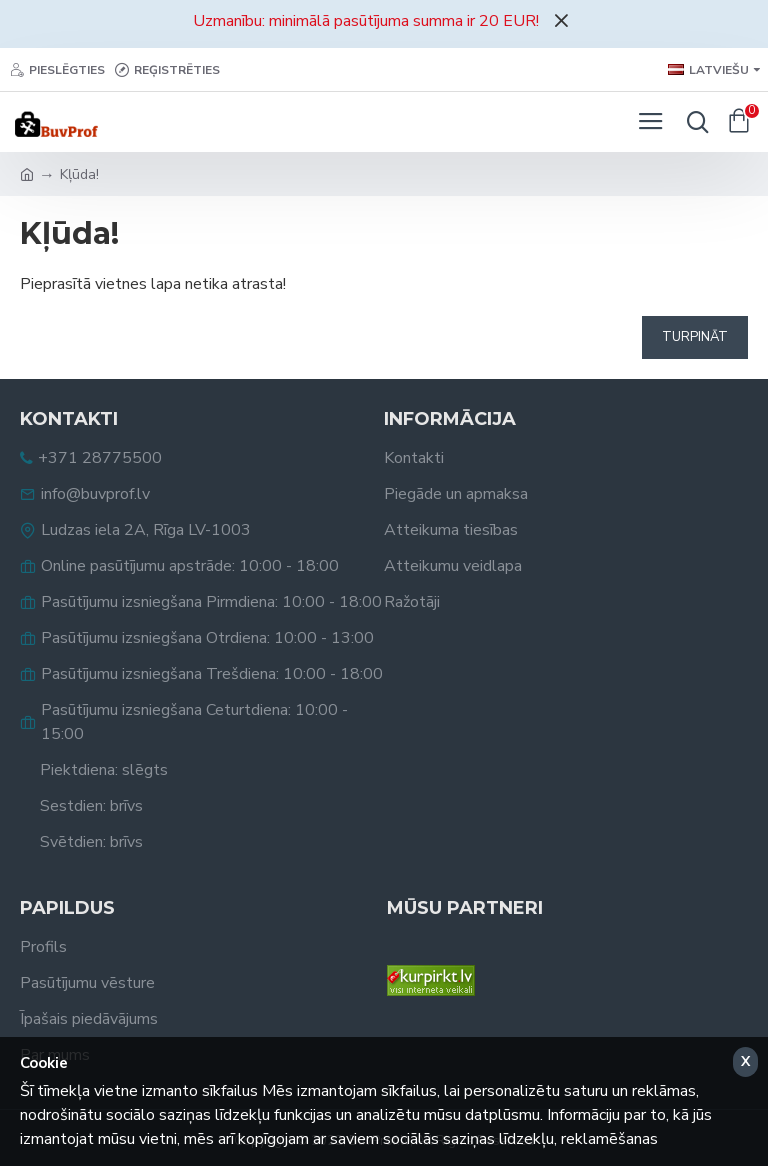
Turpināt (695, 337)
